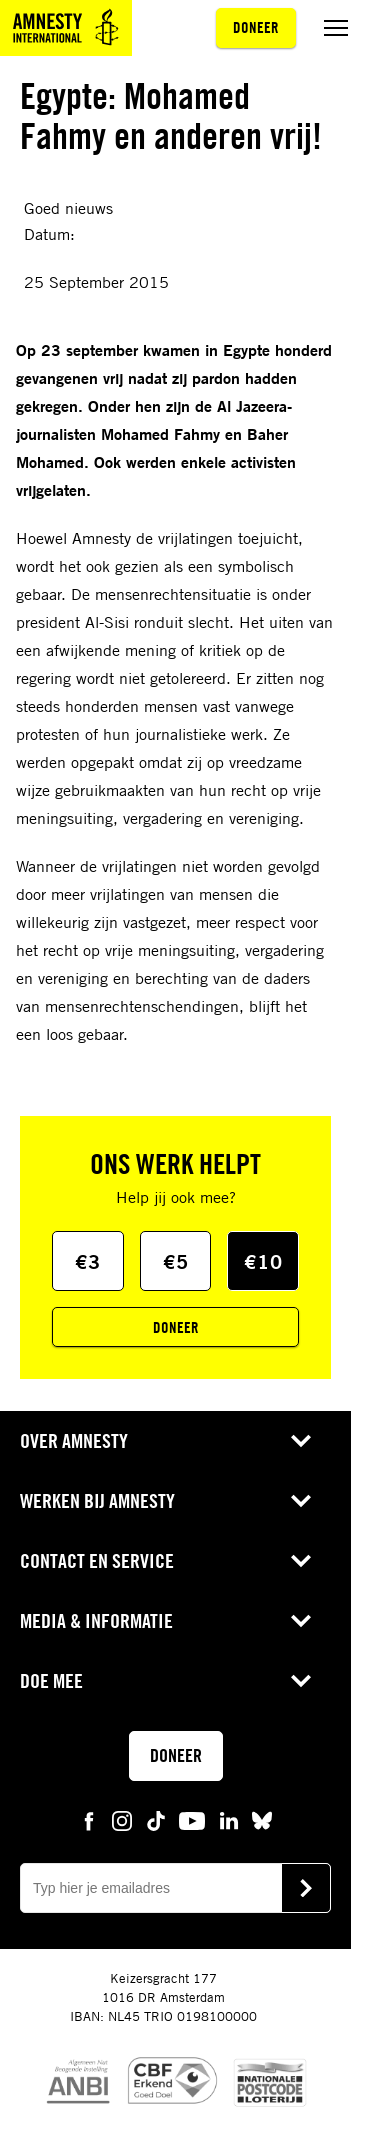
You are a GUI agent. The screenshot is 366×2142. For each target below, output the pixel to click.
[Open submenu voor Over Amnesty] (301, 1441)
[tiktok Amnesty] (156, 1820)
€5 (176, 1261)
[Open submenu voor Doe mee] (301, 1681)
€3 (88, 1261)
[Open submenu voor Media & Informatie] (301, 1621)
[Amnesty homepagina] (66, 28)
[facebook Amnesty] (89, 1820)
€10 (263, 1261)
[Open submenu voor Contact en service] (301, 1561)
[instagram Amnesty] (122, 1820)
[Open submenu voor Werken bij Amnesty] (301, 1501)
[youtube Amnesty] (192, 1820)
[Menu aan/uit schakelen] (336, 28)
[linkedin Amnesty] (229, 1820)
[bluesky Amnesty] (262, 1820)
